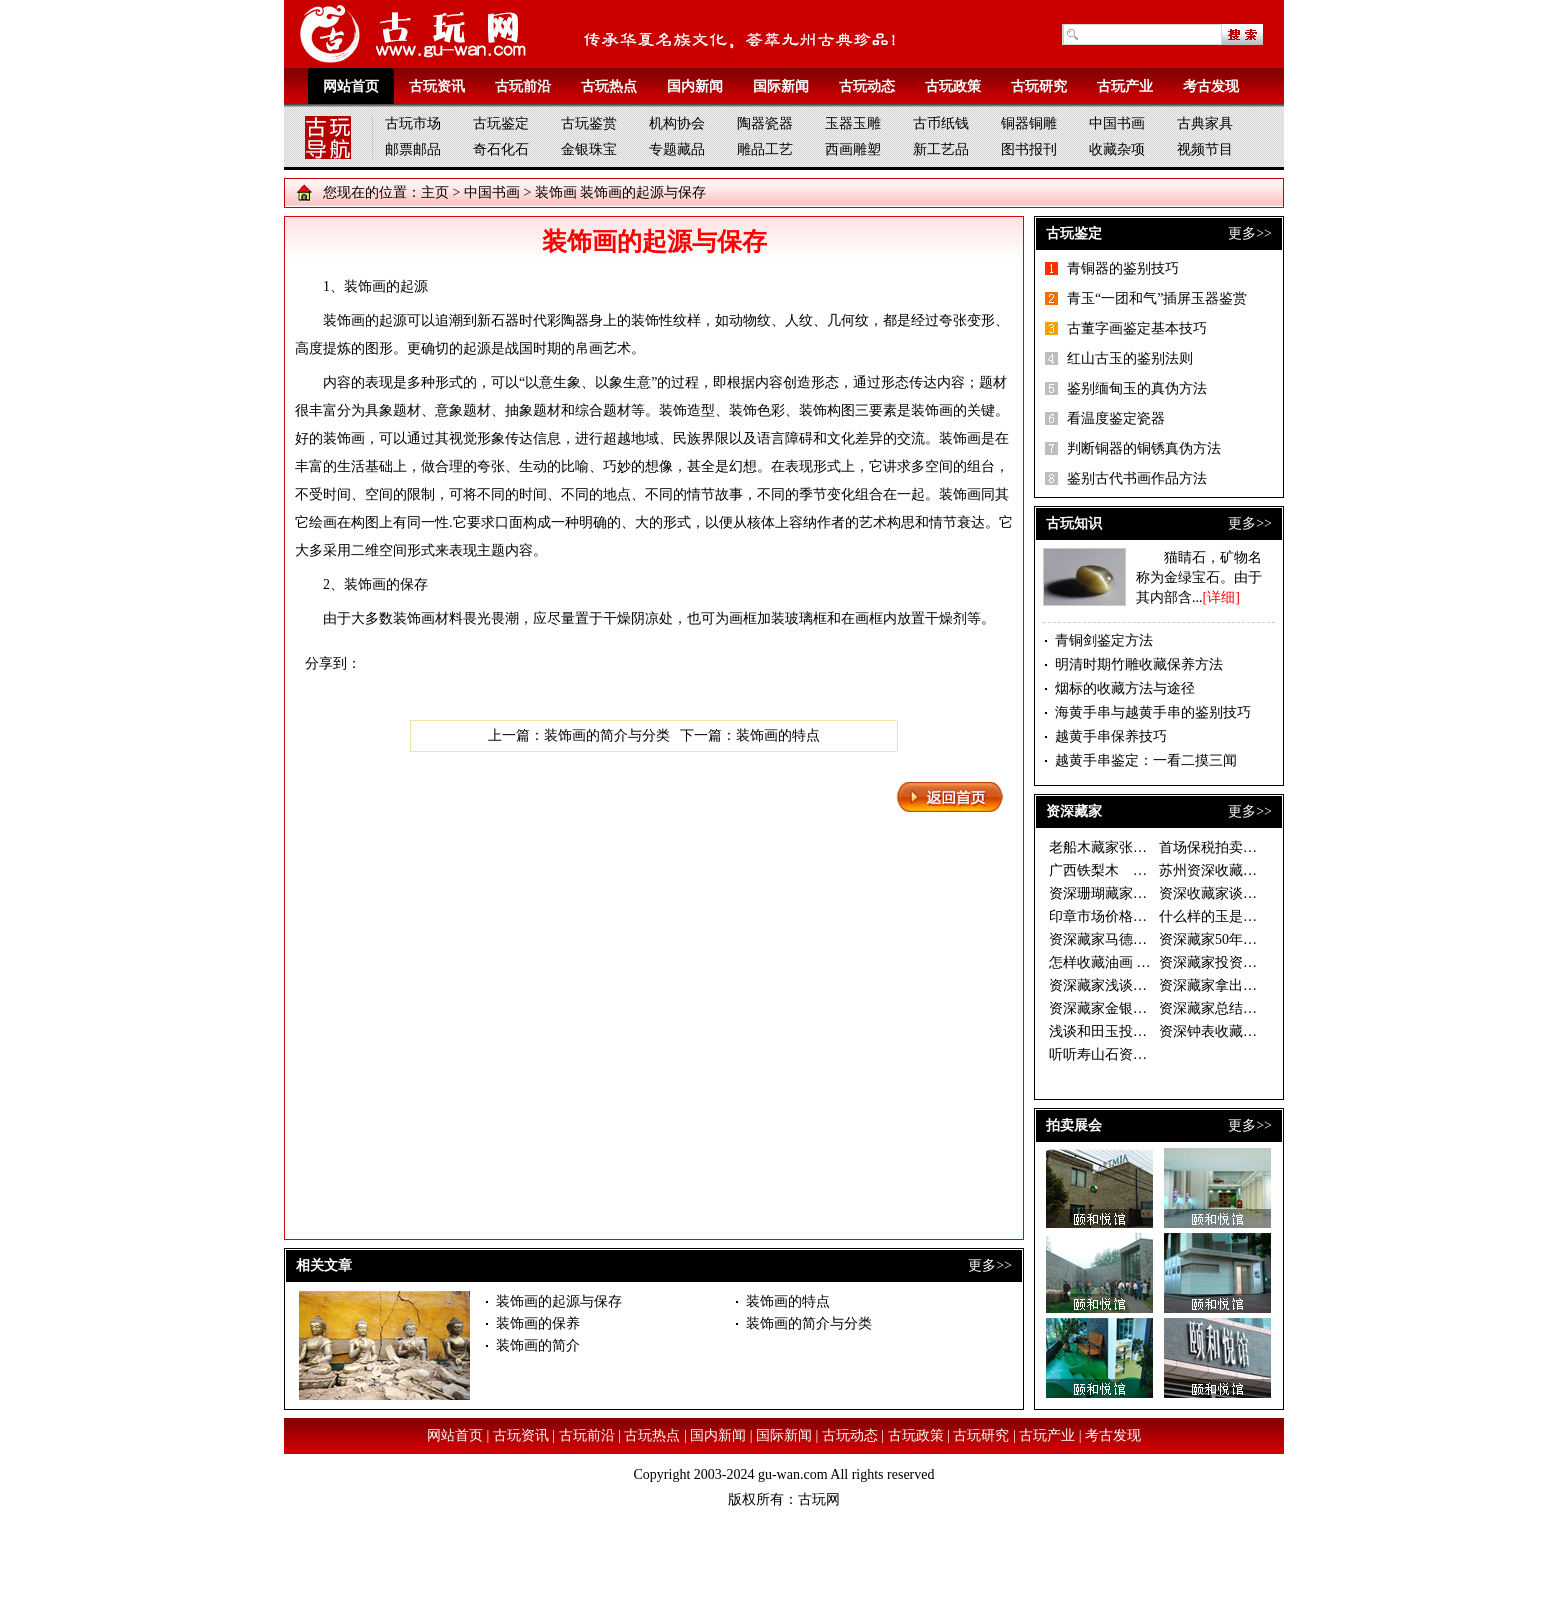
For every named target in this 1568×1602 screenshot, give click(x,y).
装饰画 (556, 192)
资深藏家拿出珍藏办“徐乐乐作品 (1260, 985)
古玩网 (819, 1499)
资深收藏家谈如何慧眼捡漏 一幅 (1259, 893)
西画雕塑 (853, 149)
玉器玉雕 (853, 123)
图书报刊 (1029, 149)
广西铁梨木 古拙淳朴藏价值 (1140, 870)
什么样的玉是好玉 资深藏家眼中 (1259, 916)
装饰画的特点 (778, 735)
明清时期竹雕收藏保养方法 (1139, 664)
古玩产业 (1125, 86)
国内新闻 (695, 86)
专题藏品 (677, 149)
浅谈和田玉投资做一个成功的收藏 (1154, 1031)
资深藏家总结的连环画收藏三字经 (1264, 1008)
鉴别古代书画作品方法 (1137, 478)
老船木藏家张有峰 (1105, 847)
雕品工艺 (765, 149)
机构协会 (677, 123)
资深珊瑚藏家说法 (1105, 893)
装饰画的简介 (538, 1345)
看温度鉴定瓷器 (1116, 418)
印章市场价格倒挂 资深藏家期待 (1149, 916)
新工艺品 (941, 149)
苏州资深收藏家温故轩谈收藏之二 (1264, 870)
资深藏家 (1074, 811)
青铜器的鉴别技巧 (1123, 268)
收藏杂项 (1117, 149)
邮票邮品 (413, 149)
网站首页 (351, 86)
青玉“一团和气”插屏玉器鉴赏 (1157, 298)
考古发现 (1211, 86)
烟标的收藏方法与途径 (1125, 688)
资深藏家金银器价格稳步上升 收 (1149, 1008)
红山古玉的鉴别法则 (1130, 358)
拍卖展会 (1074, 1125)
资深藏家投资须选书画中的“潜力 (1260, 962)
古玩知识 (1074, 523)
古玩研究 (1039, 86)
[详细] (1221, 597)
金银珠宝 (589, 149)
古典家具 (1205, 123)
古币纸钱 (941, 123)
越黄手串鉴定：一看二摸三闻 (1146, 760)
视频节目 (1205, 149)
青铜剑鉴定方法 (1104, 640)
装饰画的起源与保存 (559, 1301)
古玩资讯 (437, 86)
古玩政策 (953, 86)
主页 (435, 192)
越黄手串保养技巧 (1111, 736)
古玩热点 (609, 86)
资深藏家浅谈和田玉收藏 (1126, 985)
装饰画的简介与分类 (607, 735)
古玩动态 (867, 86)
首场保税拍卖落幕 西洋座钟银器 (1259, 847)
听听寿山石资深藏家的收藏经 (1140, 1054)
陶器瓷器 (765, 123)
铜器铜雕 (1029, 123)
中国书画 (1117, 123)
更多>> (990, 1265)
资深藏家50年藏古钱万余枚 (1243, 939)
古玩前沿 (523, 86)
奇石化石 (501, 149)
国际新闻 (781, 86)
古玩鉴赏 (589, 123)
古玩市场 (413, 123)
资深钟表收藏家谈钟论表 (1236, 1031)
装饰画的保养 (538, 1323)
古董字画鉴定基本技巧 (1137, 328)
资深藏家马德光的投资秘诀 (1133, 939)
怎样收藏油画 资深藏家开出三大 (1149, 962)
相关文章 (324, 1265)
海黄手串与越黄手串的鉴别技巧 (1153, 712)
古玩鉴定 (501, 123)
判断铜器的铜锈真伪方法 (1144, 448)
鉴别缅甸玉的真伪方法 (1137, 388)
